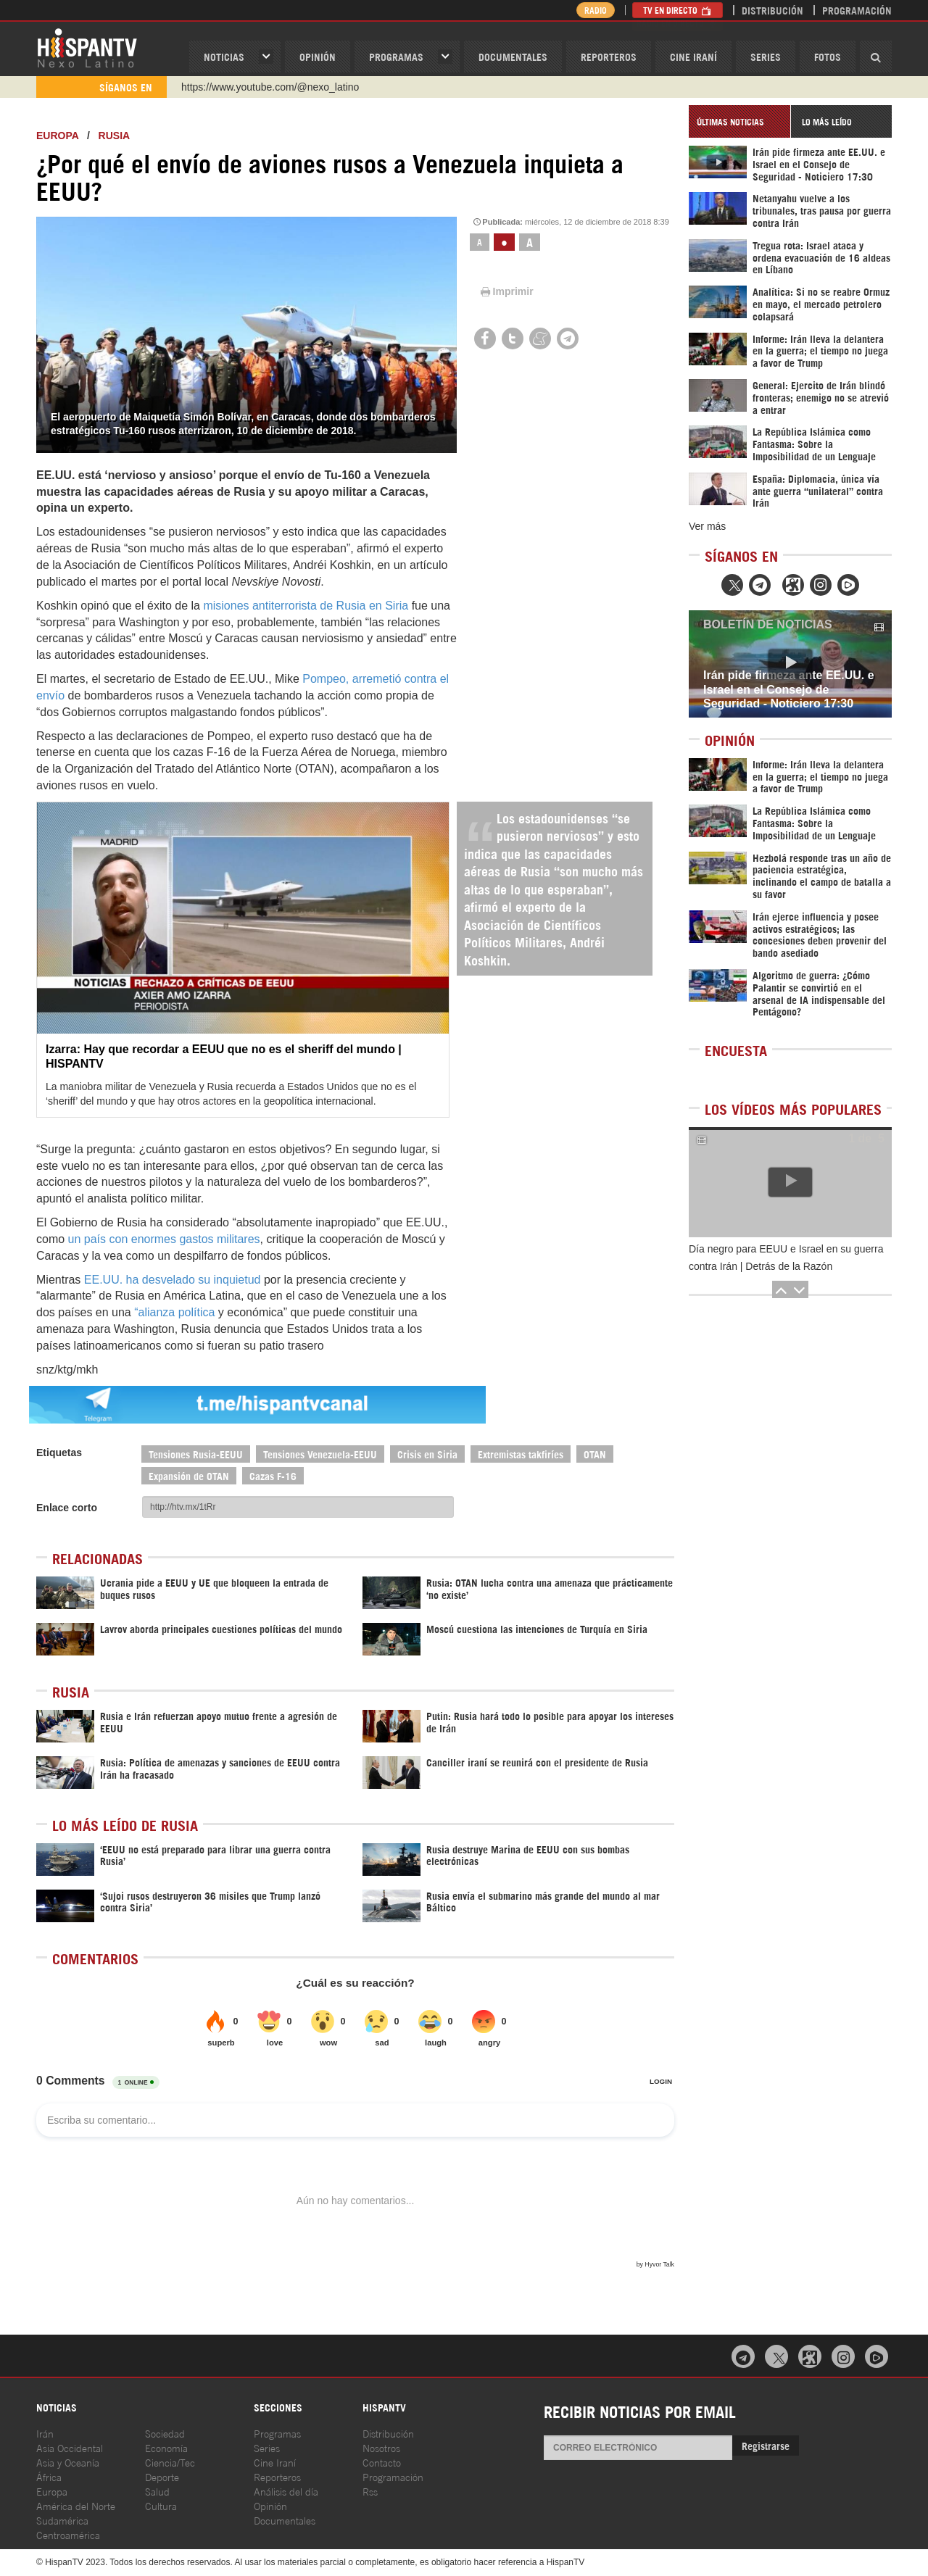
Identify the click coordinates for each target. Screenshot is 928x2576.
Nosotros (381, 2447)
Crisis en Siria (427, 1453)
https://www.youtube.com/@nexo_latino (270, 87)
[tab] (739, 121)
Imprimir (506, 291)
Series (765, 56)
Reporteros (609, 56)
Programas (396, 56)
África (49, 2476)
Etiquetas (59, 1452)
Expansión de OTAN (189, 1475)
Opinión (270, 2505)
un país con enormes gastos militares (164, 1239)
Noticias (224, 56)
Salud (157, 2490)
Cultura (161, 2505)
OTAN (595, 1453)
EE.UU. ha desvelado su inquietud (172, 1280)
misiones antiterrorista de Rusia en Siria (305, 605)
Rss (370, 2490)
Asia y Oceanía (67, 2461)
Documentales (512, 56)
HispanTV (87, 47)
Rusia (114, 135)
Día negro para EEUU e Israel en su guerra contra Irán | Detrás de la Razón (786, 1257)
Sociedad (165, 2432)
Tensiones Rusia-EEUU (196, 1453)
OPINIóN (317, 56)
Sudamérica (62, 2519)
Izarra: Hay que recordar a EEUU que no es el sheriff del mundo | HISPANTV (224, 1056)
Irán (45, 2432)
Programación (857, 9)
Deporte (162, 2476)
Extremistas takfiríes (520, 1453)
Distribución (772, 9)
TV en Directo (677, 9)
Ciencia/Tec (170, 2461)
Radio (594, 9)
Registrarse (766, 2445)
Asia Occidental (69, 2447)
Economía (166, 2447)
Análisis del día (286, 2490)
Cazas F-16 (273, 1475)
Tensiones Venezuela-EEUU (320, 1453)
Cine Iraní (693, 56)
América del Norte (75, 2505)
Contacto (381, 2461)
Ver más (707, 526)
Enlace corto (66, 1507)
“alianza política (174, 1312)
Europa (57, 135)
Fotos (827, 56)
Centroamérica (68, 2534)
